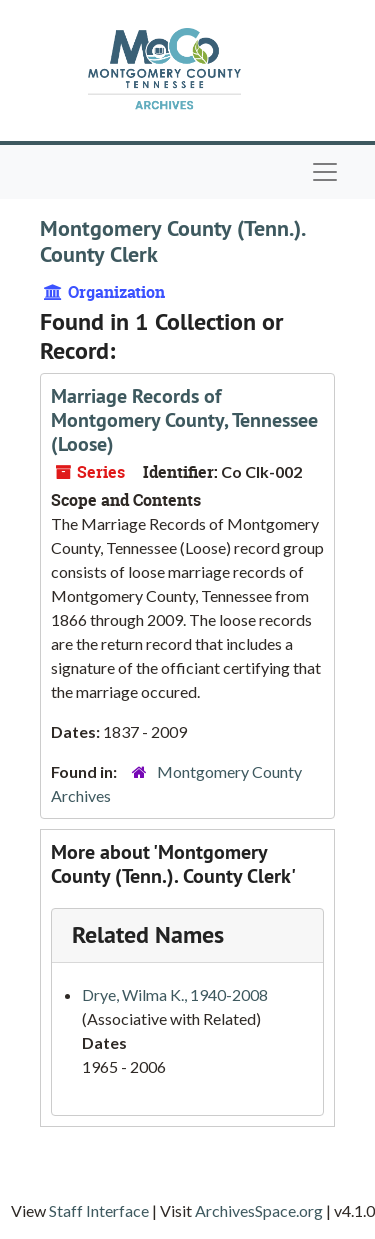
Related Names (148, 934)
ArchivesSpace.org (259, 1210)
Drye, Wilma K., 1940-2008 (175, 994)
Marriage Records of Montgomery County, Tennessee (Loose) (184, 420)
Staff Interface (99, 1210)
